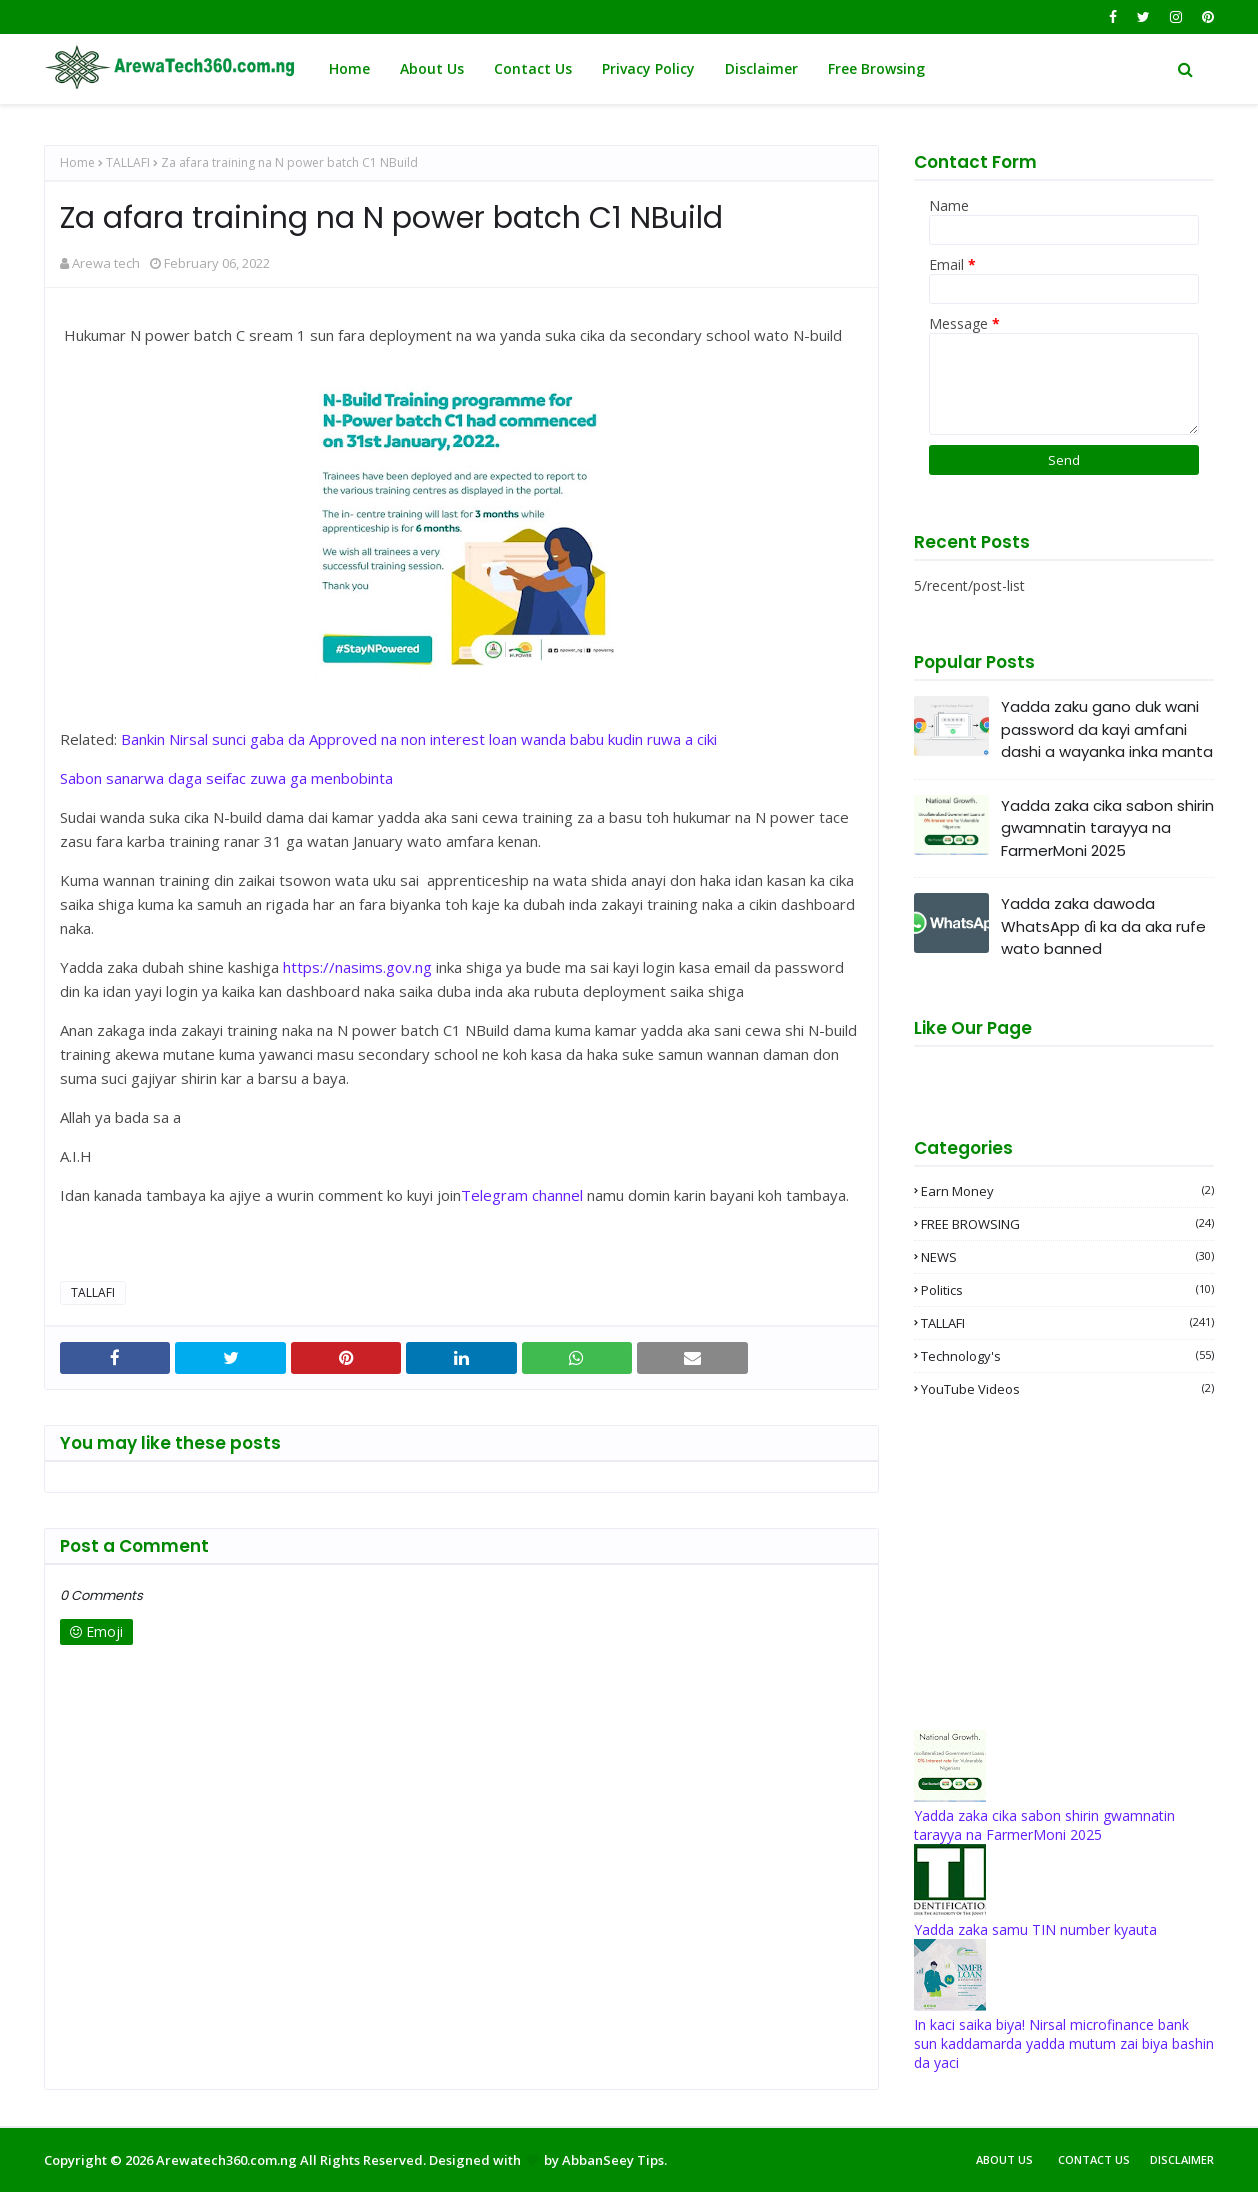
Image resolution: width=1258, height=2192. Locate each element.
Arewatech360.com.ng (226, 2160)
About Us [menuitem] (432, 68)
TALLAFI (128, 162)
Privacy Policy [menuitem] (648, 68)
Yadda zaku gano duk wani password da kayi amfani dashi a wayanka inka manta (1107, 729)
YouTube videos (1067, 1389)
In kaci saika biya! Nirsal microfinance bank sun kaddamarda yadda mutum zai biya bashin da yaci (1064, 2043)
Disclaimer (1182, 2159)
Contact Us (1094, 2159)
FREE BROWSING (1067, 1224)
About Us (1004, 2159)
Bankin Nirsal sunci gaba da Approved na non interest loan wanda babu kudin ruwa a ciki (419, 739)
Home (77, 162)
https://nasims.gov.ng (357, 967)
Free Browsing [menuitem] (876, 68)
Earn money (1067, 1191)
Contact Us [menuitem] (533, 68)
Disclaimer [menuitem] (761, 68)
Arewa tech (106, 263)
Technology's (1067, 1356)
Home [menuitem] (349, 68)
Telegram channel (522, 1195)
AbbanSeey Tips (613, 2160)
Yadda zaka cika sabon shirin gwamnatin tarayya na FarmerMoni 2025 (1107, 828)
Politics (1067, 1290)
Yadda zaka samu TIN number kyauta (1035, 1929)
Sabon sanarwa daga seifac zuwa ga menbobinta (226, 778)
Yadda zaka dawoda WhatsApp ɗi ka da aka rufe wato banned (1103, 926)
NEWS (1067, 1257)
